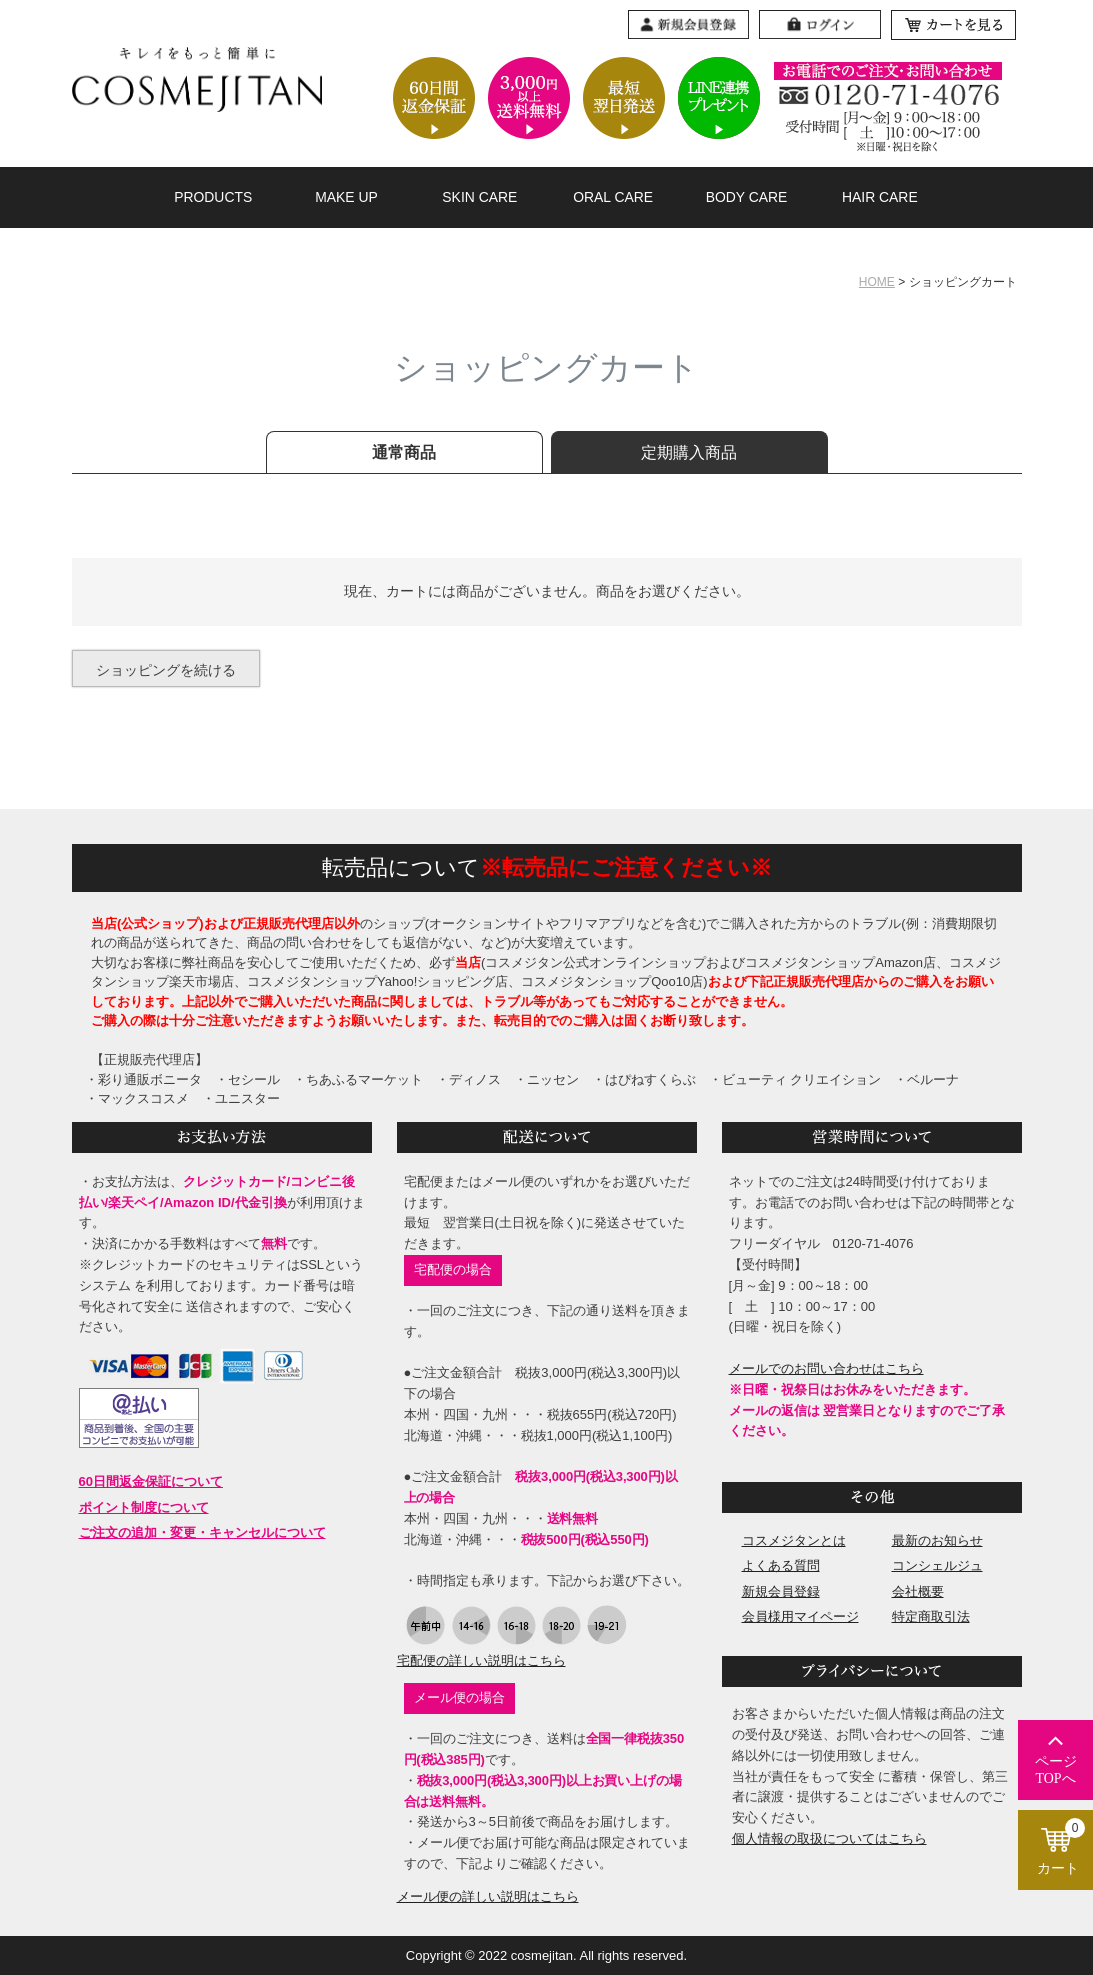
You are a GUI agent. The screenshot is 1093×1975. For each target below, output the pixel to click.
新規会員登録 (781, 1591)
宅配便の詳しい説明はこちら (481, 1660)
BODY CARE (747, 197)
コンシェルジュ (937, 1565)
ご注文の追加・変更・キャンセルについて (202, 1532)
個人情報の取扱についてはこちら (829, 1838)
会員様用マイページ (800, 1616)
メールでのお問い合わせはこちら (826, 1368)
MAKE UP (346, 197)
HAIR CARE (880, 197)
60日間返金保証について (151, 1481)
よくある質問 (781, 1565)
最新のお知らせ (937, 1540)
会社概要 (918, 1591)
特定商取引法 (931, 1616)
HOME (877, 282)
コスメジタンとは (794, 1540)
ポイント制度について (144, 1507)
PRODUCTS (213, 197)
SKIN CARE (479, 197)
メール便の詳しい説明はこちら (488, 1896)
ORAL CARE (613, 197)
